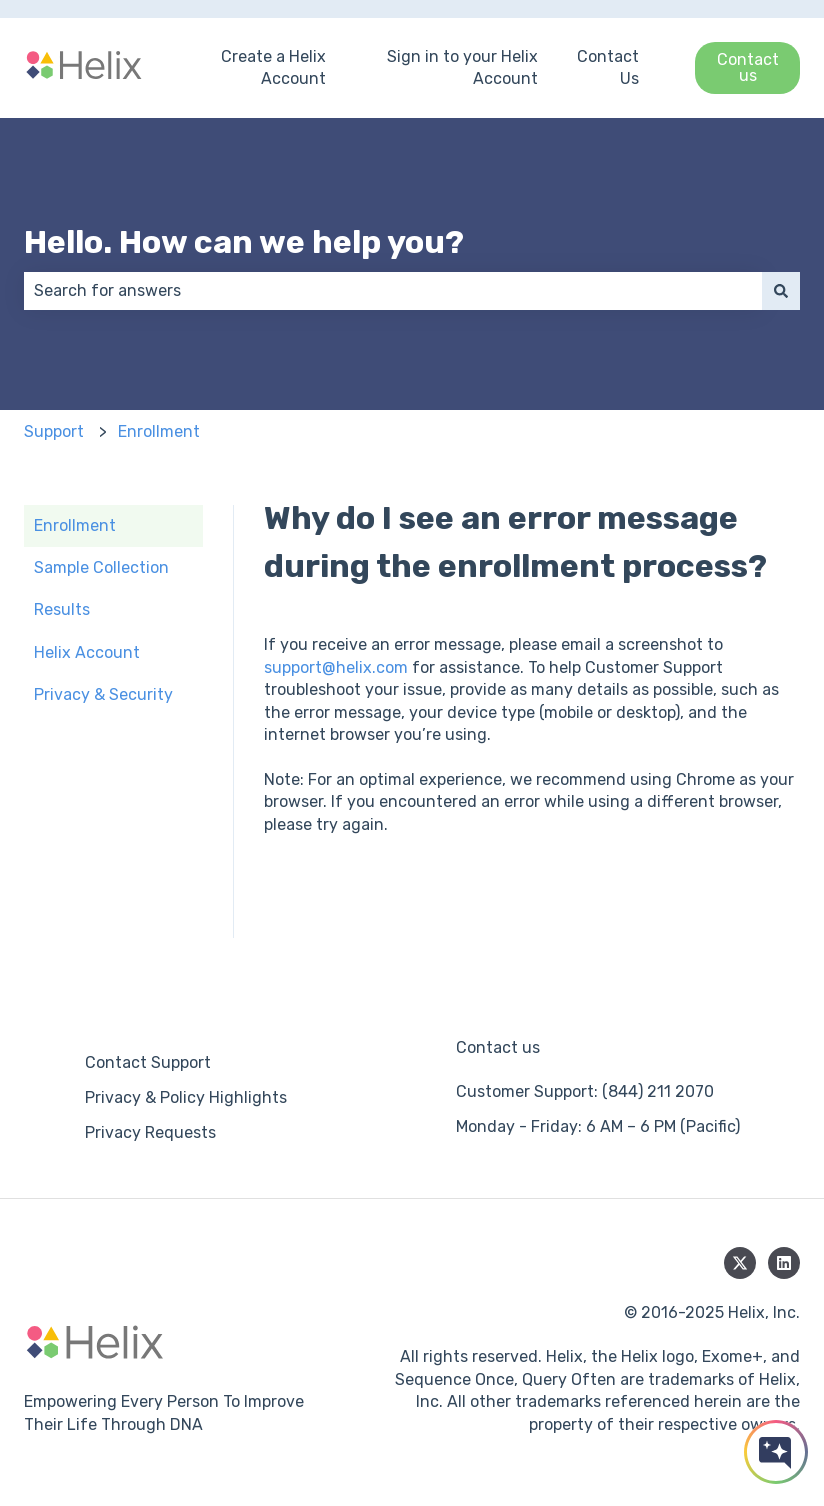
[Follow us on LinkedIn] (784, 1263)
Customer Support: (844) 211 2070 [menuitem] (585, 1091)
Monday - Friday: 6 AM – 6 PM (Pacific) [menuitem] (598, 1126)
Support (54, 431)
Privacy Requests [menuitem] (150, 1132)
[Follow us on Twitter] (740, 1263)
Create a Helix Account (273, 67)
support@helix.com (336, 667)
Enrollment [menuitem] (75, 525)
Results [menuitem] (62, 609)
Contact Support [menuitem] (148, 1062)
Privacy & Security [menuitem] (103, 694)
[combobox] (393, 291)
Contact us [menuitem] (498, 1047)
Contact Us (608, 67)
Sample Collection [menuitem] (101, 567)
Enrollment (159, 431)
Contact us (748, 67)
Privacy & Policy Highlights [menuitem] (186, 1097)
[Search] (781, 291)
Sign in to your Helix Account (462, 67)
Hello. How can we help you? (244, 242)
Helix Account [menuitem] (87, 652)
